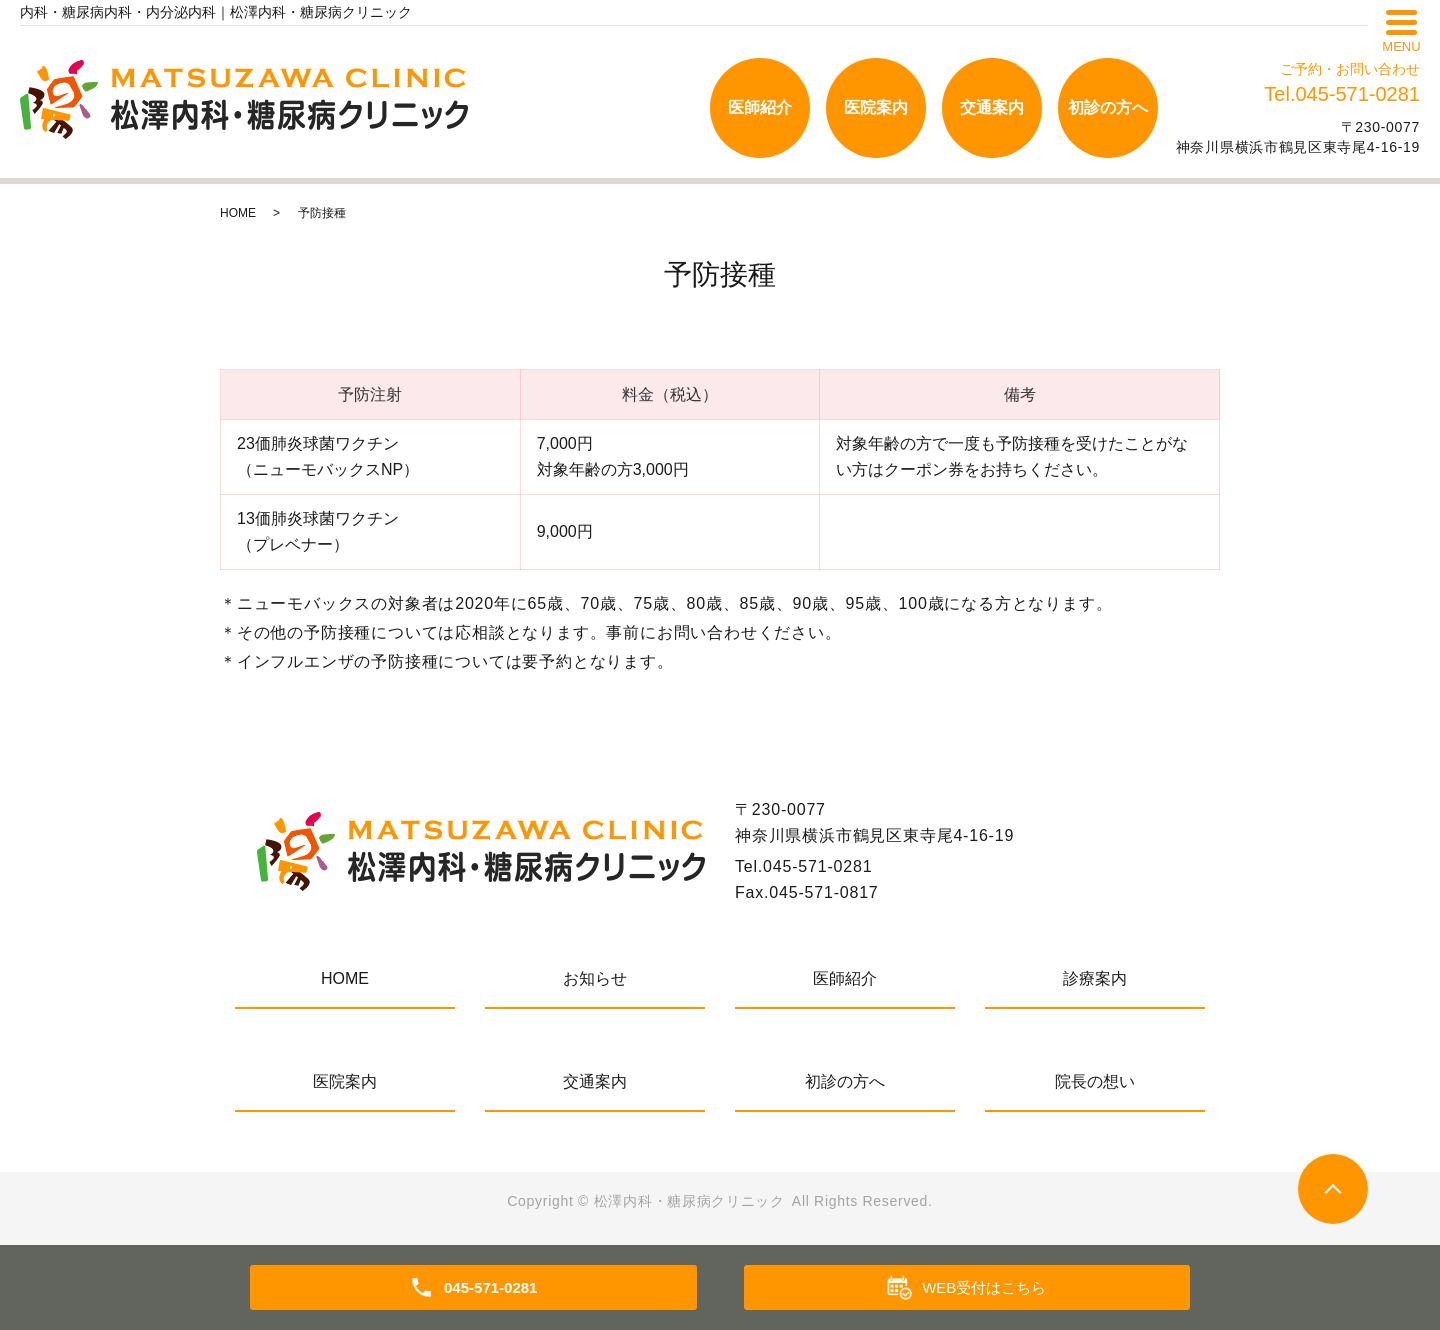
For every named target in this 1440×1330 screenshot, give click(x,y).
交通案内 (992, 107)
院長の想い (1095, 1081)
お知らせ (595, 978)
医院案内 (876, 107)
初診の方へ (1108, 107)
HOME (238, 213)
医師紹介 (760, 107)
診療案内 (1095, 978)
